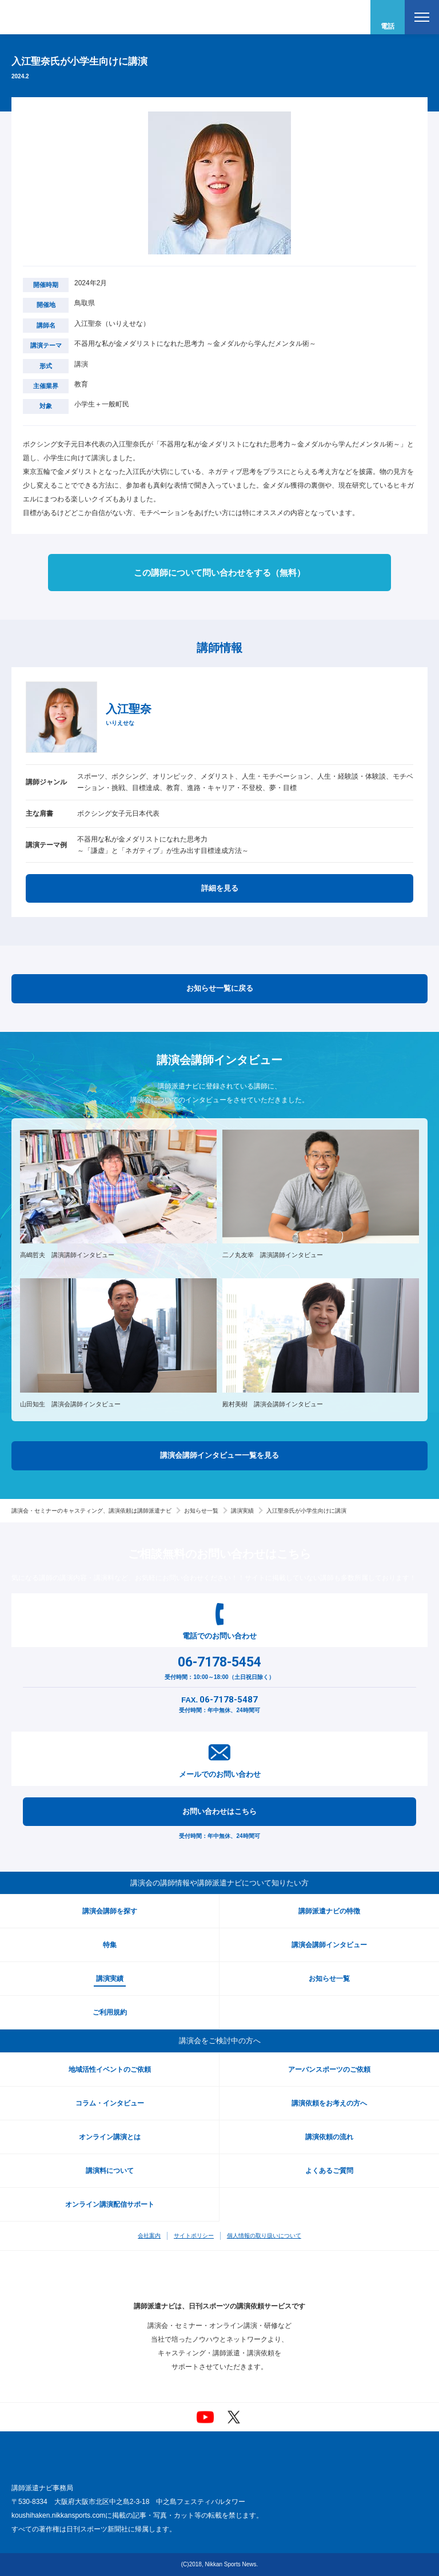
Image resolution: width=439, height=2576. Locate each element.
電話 (387, 26)
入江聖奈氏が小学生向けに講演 (306, 1511)
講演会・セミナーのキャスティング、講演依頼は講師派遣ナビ (91, 1511)
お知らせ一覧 (201, 1511)
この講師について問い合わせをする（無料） (219, 572)
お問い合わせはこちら (219, 1811)
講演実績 (242, 1511)
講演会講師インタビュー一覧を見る (219, 1455)
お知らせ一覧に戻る (219, 988)
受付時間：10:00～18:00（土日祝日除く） (219, 1666)
